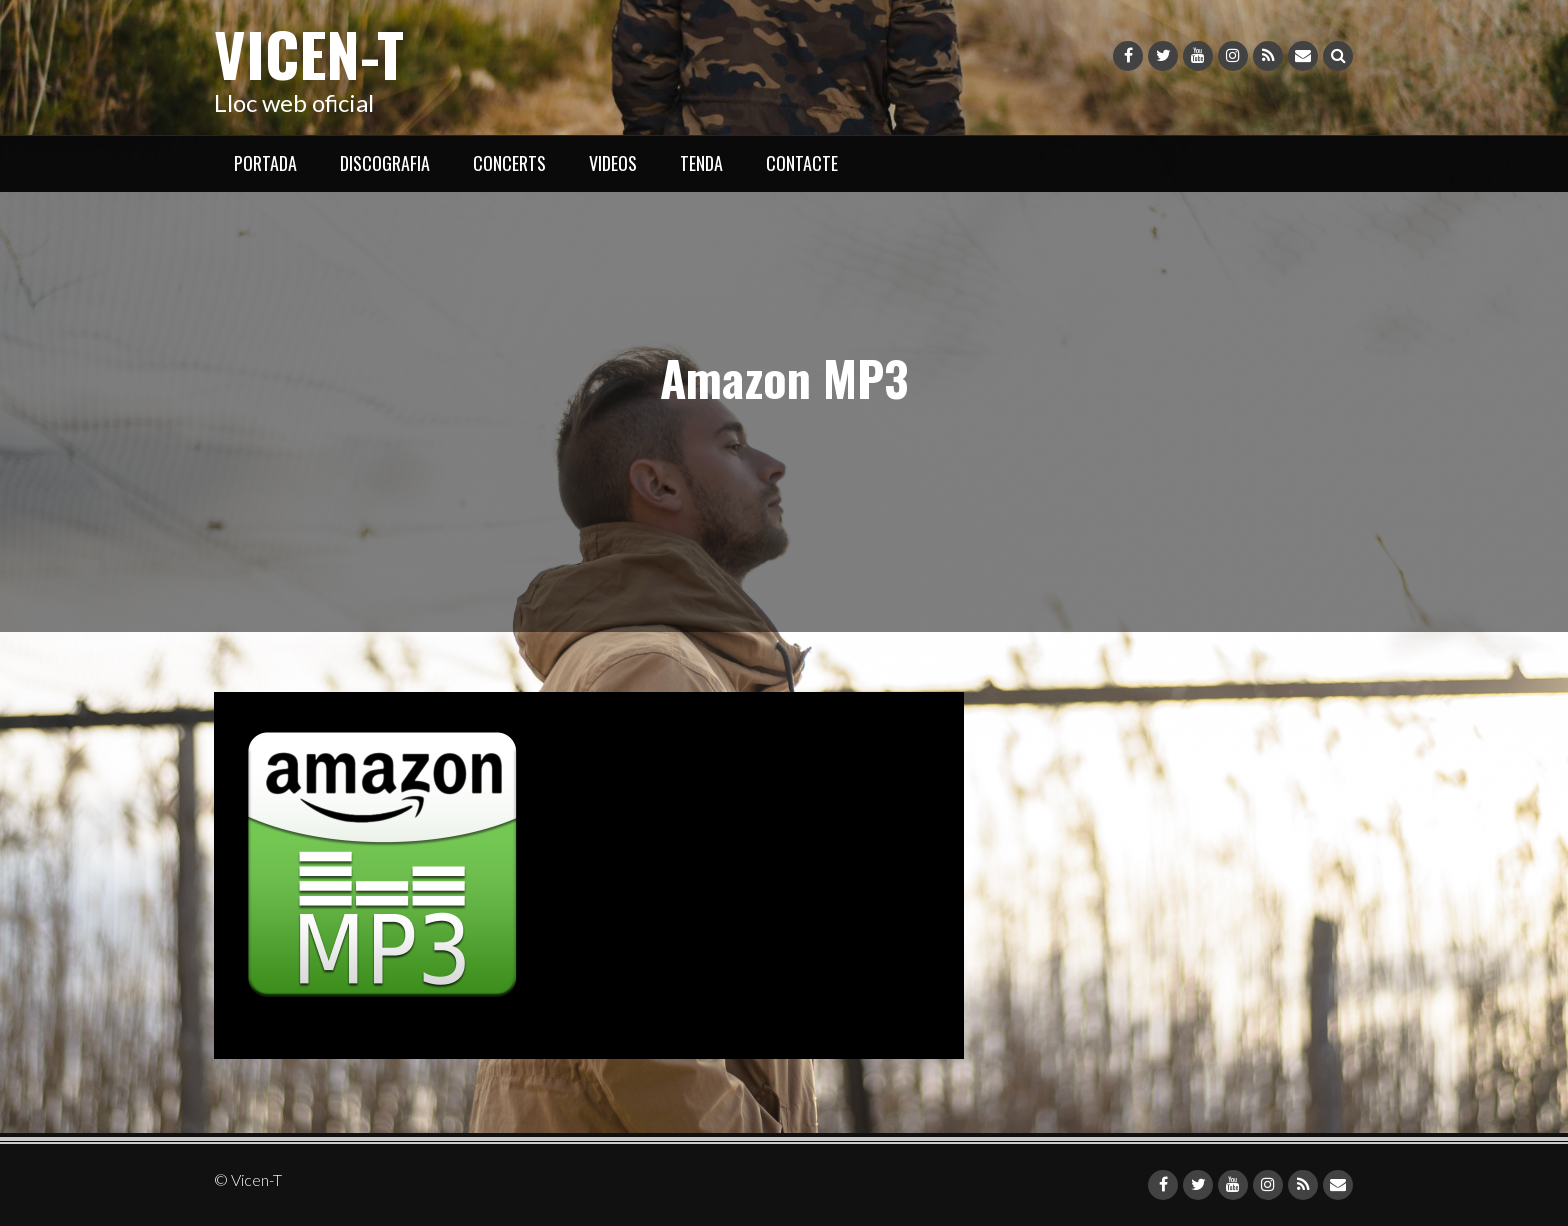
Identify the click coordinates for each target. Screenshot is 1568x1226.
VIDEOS (613, 163)
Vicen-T (309, 52)
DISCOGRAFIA (385, 163)
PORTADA (265, 163)
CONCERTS (509, 163)
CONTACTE (802, 163)
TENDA (701, 163)
